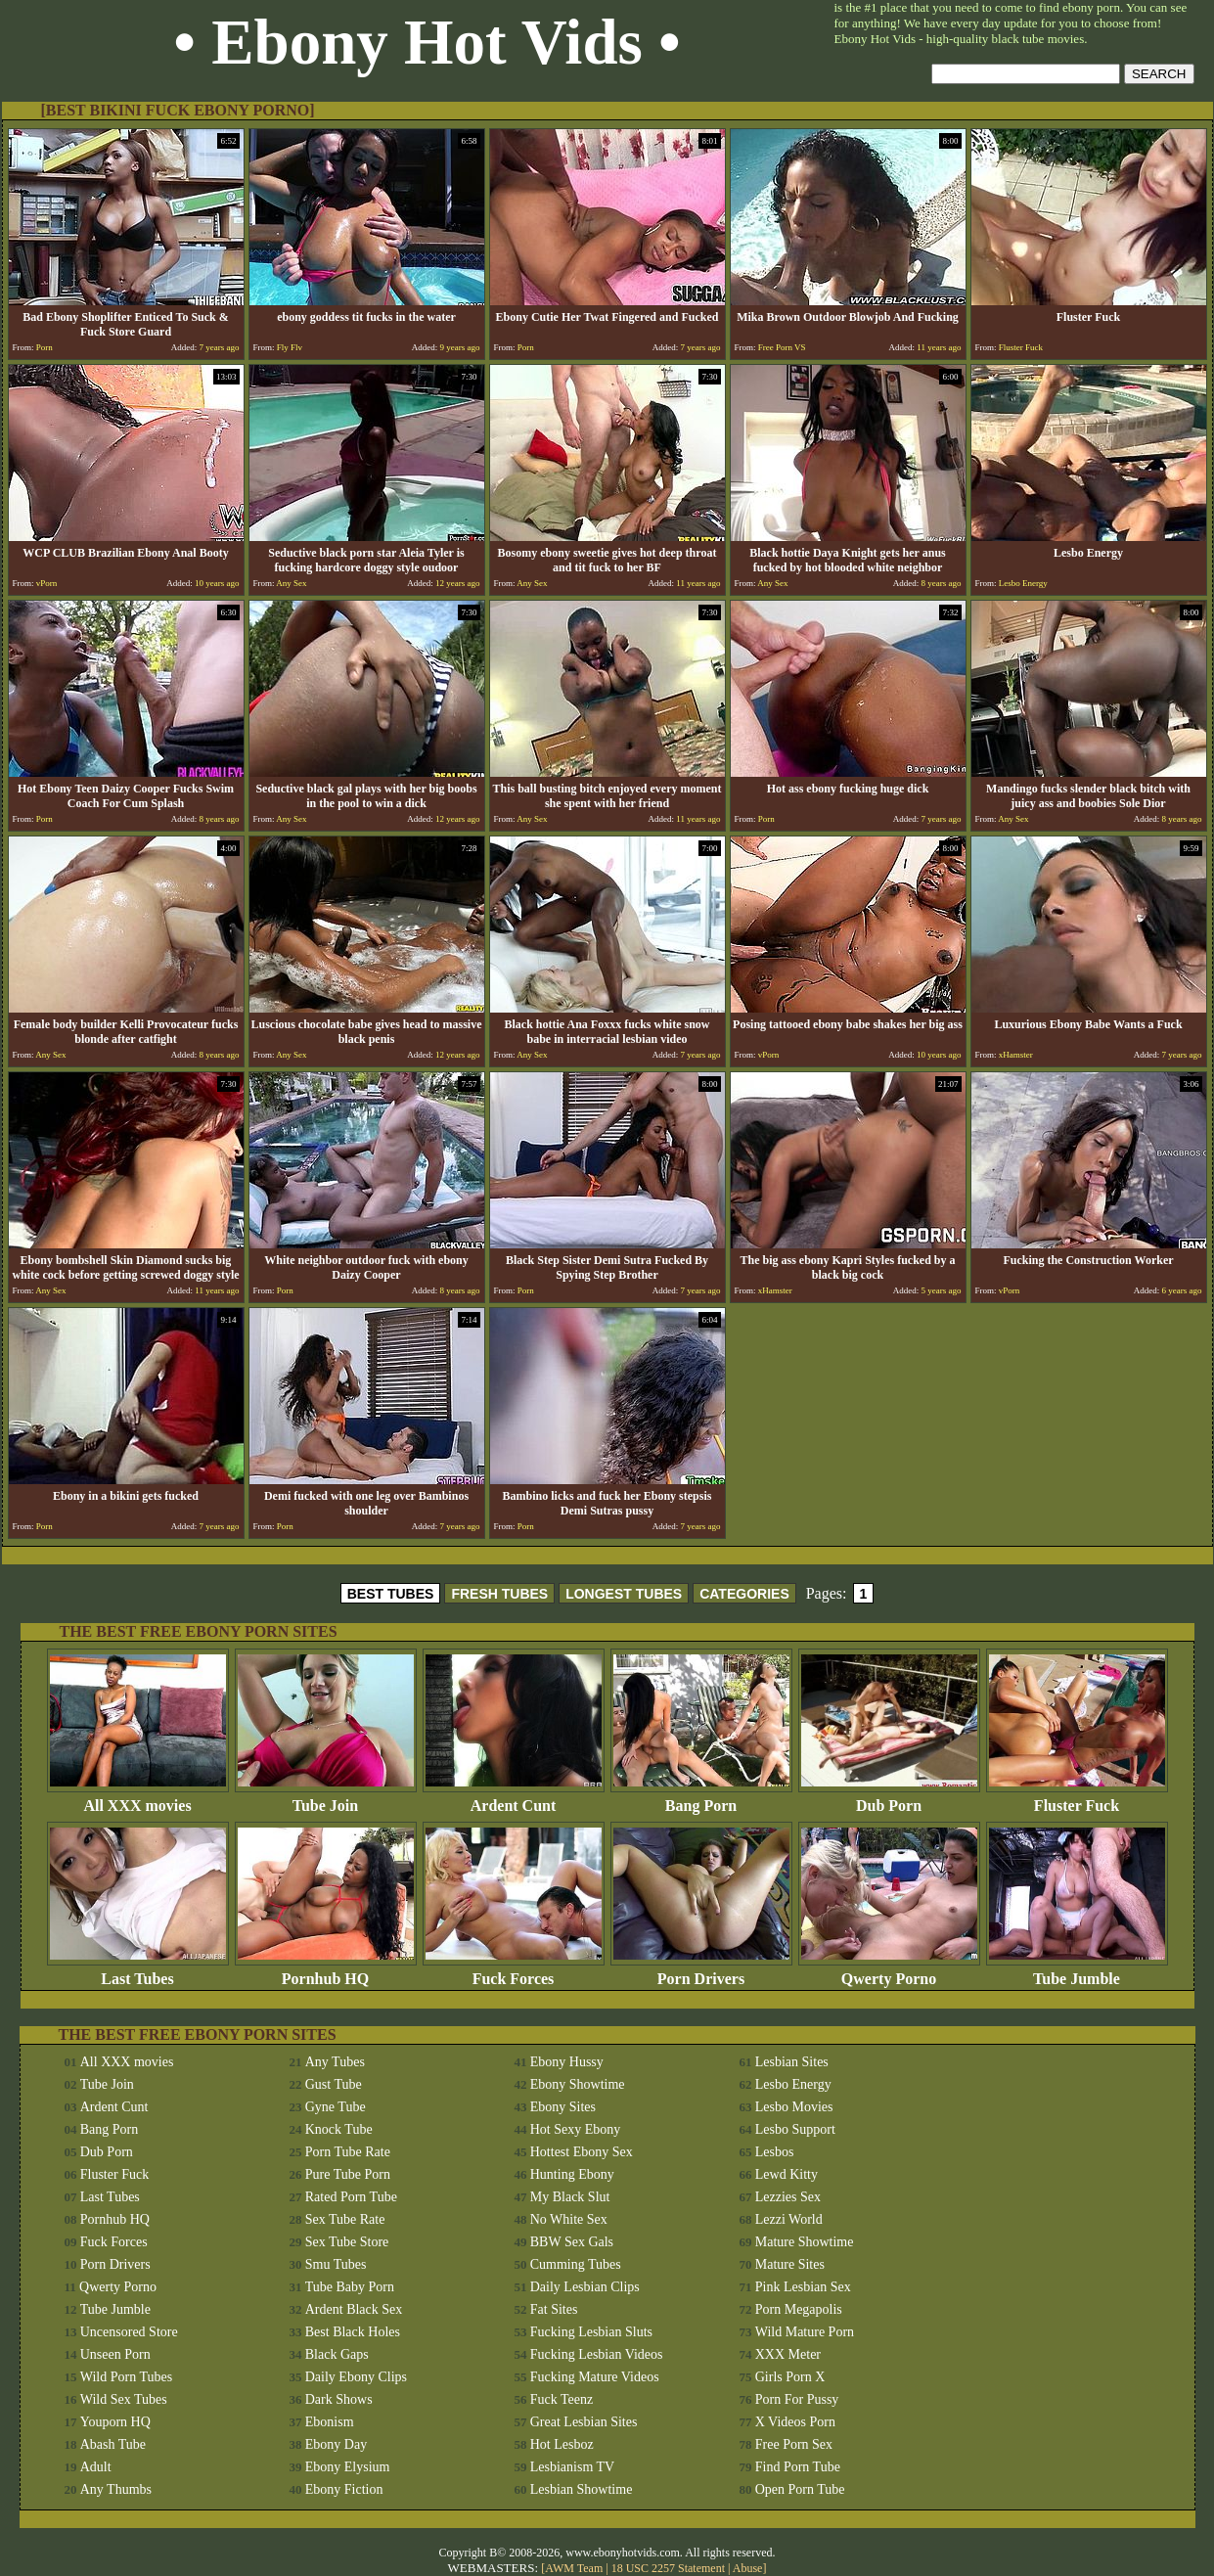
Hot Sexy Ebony (575, 2129)
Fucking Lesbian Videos (596, 2354)
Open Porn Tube (800, 2489)
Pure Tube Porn (347, 2174)
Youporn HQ (115, 2422)
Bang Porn (701, 1799)
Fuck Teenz (561, 2399)
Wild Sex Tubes (123, 2399)
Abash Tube (113, 2444)
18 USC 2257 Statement (668, 2568)
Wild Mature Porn (804, 2332)
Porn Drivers (701, 1972)
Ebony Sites (563, 2107)
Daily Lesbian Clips (585, 2287)
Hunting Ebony (572, 2174)
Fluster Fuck (1077, 1799)
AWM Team (575, 2568)
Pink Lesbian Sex (803, 2287)
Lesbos (774, 2152)
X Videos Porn (795, 2422)
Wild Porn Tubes (126, 2377)
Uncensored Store (129, 2332)
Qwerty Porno (889, 1972)
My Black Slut (570, 2197)
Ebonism (329, 2422)
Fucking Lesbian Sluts (591, 2332)
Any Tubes (335, 2062)
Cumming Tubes (575, 2264)
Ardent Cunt (514, 1799)
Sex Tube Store (347, 2242)
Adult (96, 2467)
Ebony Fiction (344, 2489)
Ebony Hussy (567, 2062)
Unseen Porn (115, 2354)
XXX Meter (788, 2354)
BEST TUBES (390, 1594)
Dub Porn (889, 1799)
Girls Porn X (790, 2377)
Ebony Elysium (347, 2467)
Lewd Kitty (786, 2174)
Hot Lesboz (562, 2444)
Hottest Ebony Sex (581, 2152)
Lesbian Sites (792, 2062)
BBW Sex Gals (571, 2242)
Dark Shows (339, 2399)
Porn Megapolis (798, 2309)
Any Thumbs (116, 2489)
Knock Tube (339, 2129)
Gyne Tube (335, 2107)
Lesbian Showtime (581, 2489)
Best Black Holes (352, 2332)
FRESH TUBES (499, 1594)
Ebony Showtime (577, 2084)
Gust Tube (333, 2084)
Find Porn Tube (797, 2467)
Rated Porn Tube (351, 2197)
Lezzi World (789, 2219)
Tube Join (326, 1799)
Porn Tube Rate (347, 2152)
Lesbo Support (795, 2129)
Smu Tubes (336, 2264)
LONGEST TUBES (623, 1594)
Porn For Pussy (797, 2399)
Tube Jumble (1077, 1972)
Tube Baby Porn (349, 2287)
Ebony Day (336, 2444)
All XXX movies (138, 1799)
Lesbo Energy (793, 2084)
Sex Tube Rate (345, 2219)
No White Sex (568, 2219)
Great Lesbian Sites (584, 2422)
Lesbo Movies (794, 2107)
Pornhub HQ (326, 1972)
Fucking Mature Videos (594, 2377)
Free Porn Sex (793, 2444)
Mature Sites (790, 2264)
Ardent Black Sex (354, 2309)
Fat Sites (554, 2309)
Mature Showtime (804, 2242)
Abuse (748, 2568)
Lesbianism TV (572, 2467)
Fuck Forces (514, 1972)
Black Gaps (337, 2354)
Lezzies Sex (788, 2197)
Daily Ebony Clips (356, 2377)
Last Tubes (138, 1972)
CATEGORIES (744, 1594)
